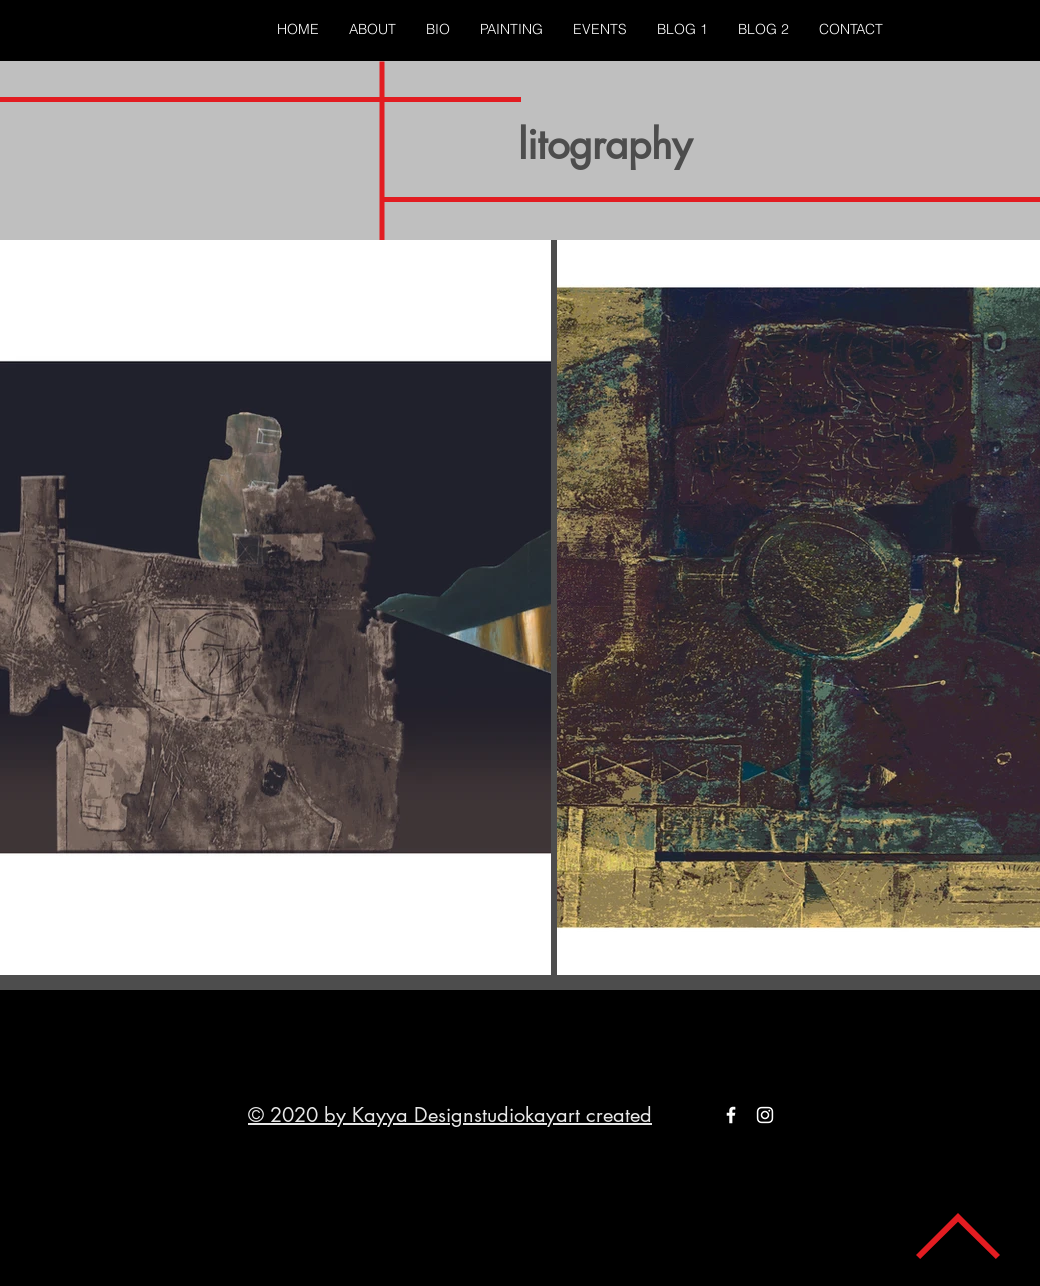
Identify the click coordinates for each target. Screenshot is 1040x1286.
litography (605, 145)
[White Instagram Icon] (765, 1115)
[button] (511, 29)
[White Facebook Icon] (731, 1115)
